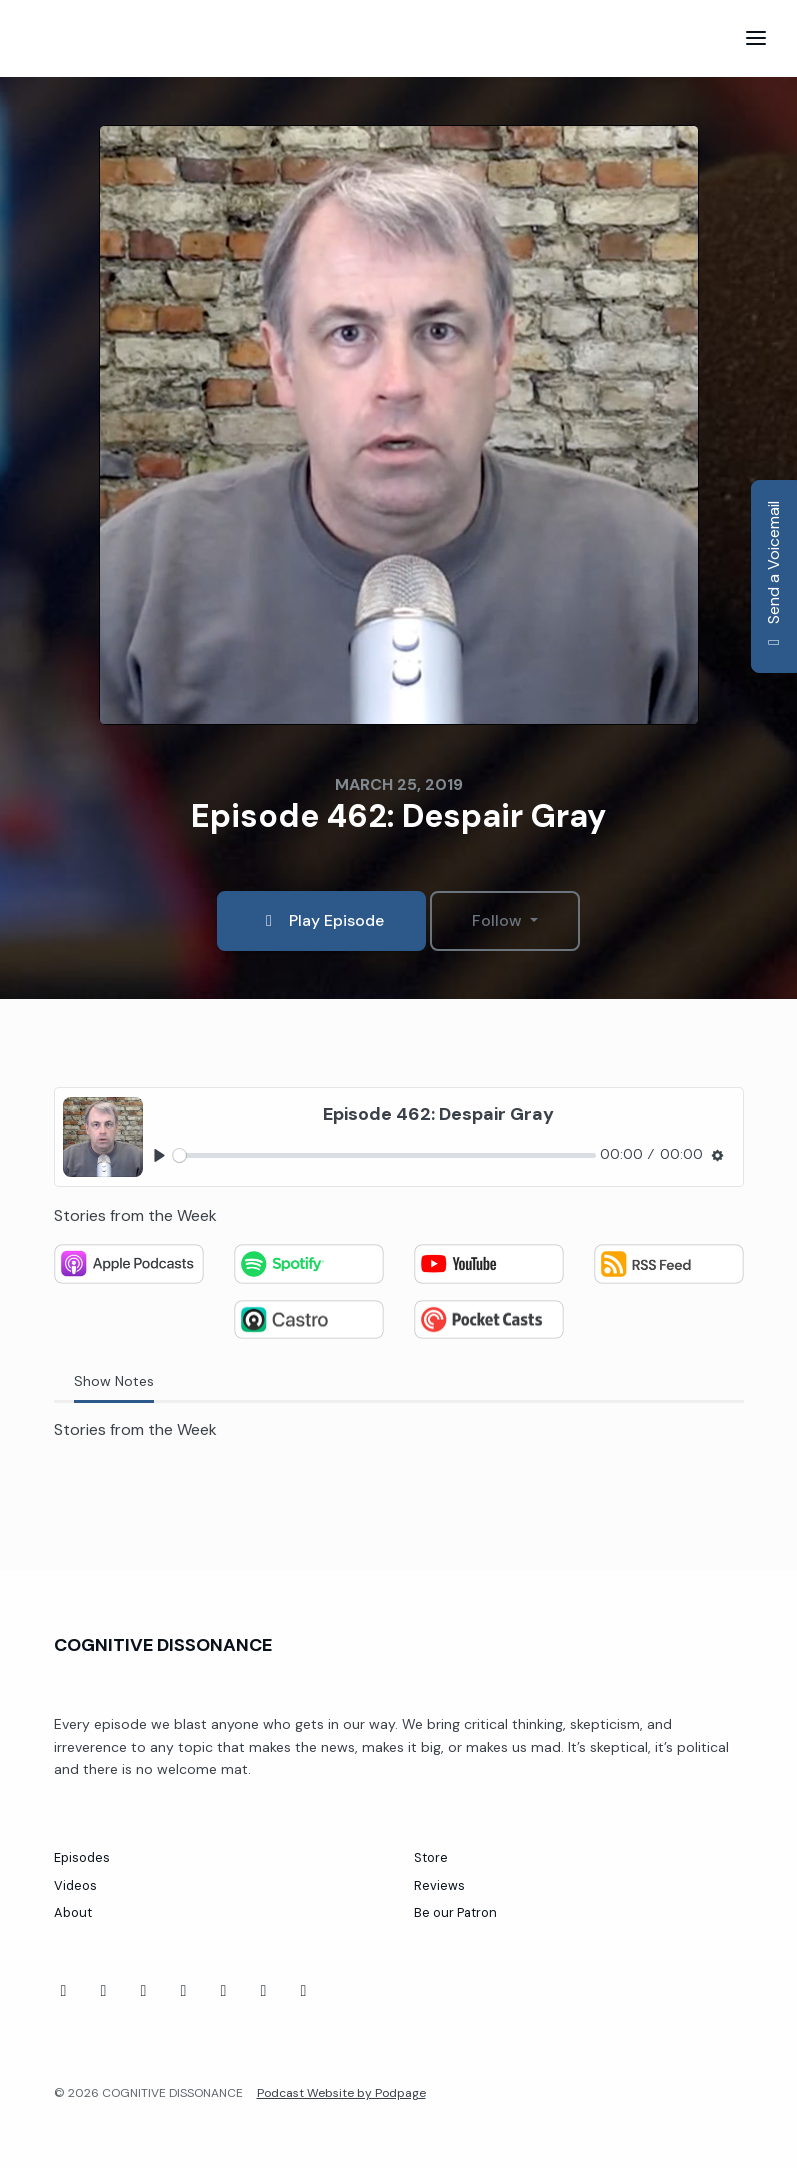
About (73, 1912)
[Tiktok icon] (144, 1991)
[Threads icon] (224, 1991)
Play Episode (321, 920)
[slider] (384, 1155)
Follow (499, 920)
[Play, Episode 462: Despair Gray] (159, 1155)
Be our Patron (455, 1912)
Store (431, 1857)
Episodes (82, 1857)
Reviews (439, 1885)
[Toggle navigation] (756, 38)
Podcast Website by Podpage (341, 2093)
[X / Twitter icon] (304, 1991)
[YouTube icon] (104, 1991)
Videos (75, 1885)
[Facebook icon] (64, 1991)
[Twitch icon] (184, 1991)
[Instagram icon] (264, 1991)
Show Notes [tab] (114, 1381)
